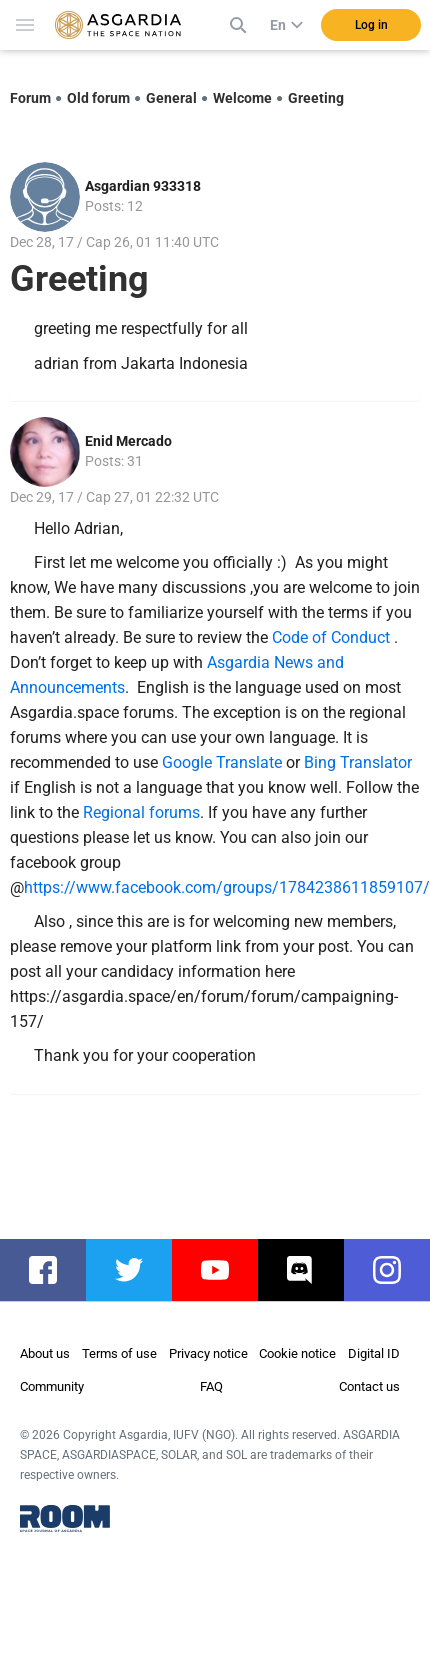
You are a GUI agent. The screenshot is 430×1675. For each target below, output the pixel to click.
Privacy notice (208, 1353)
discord (311, 1270)
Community (52, 1386)
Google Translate (222, 762)
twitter (139, 1270)
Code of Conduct (333, 637)
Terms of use (119, 1353)
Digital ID (374, 1353)
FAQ (211, 1386)
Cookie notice (297, 1353)
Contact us (369, 1386)
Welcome (242, 98)
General (171, 98)
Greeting (316, 98)
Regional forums (141, 812)
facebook (53, 1270)
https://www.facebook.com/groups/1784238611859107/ (227, 887)
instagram (397, 1270)
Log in (371, 25)
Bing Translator (358, 762)
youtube (225, 1270)
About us (45, 1353)
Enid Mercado (128, 441)
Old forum (98, 98)
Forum (30, 98)
